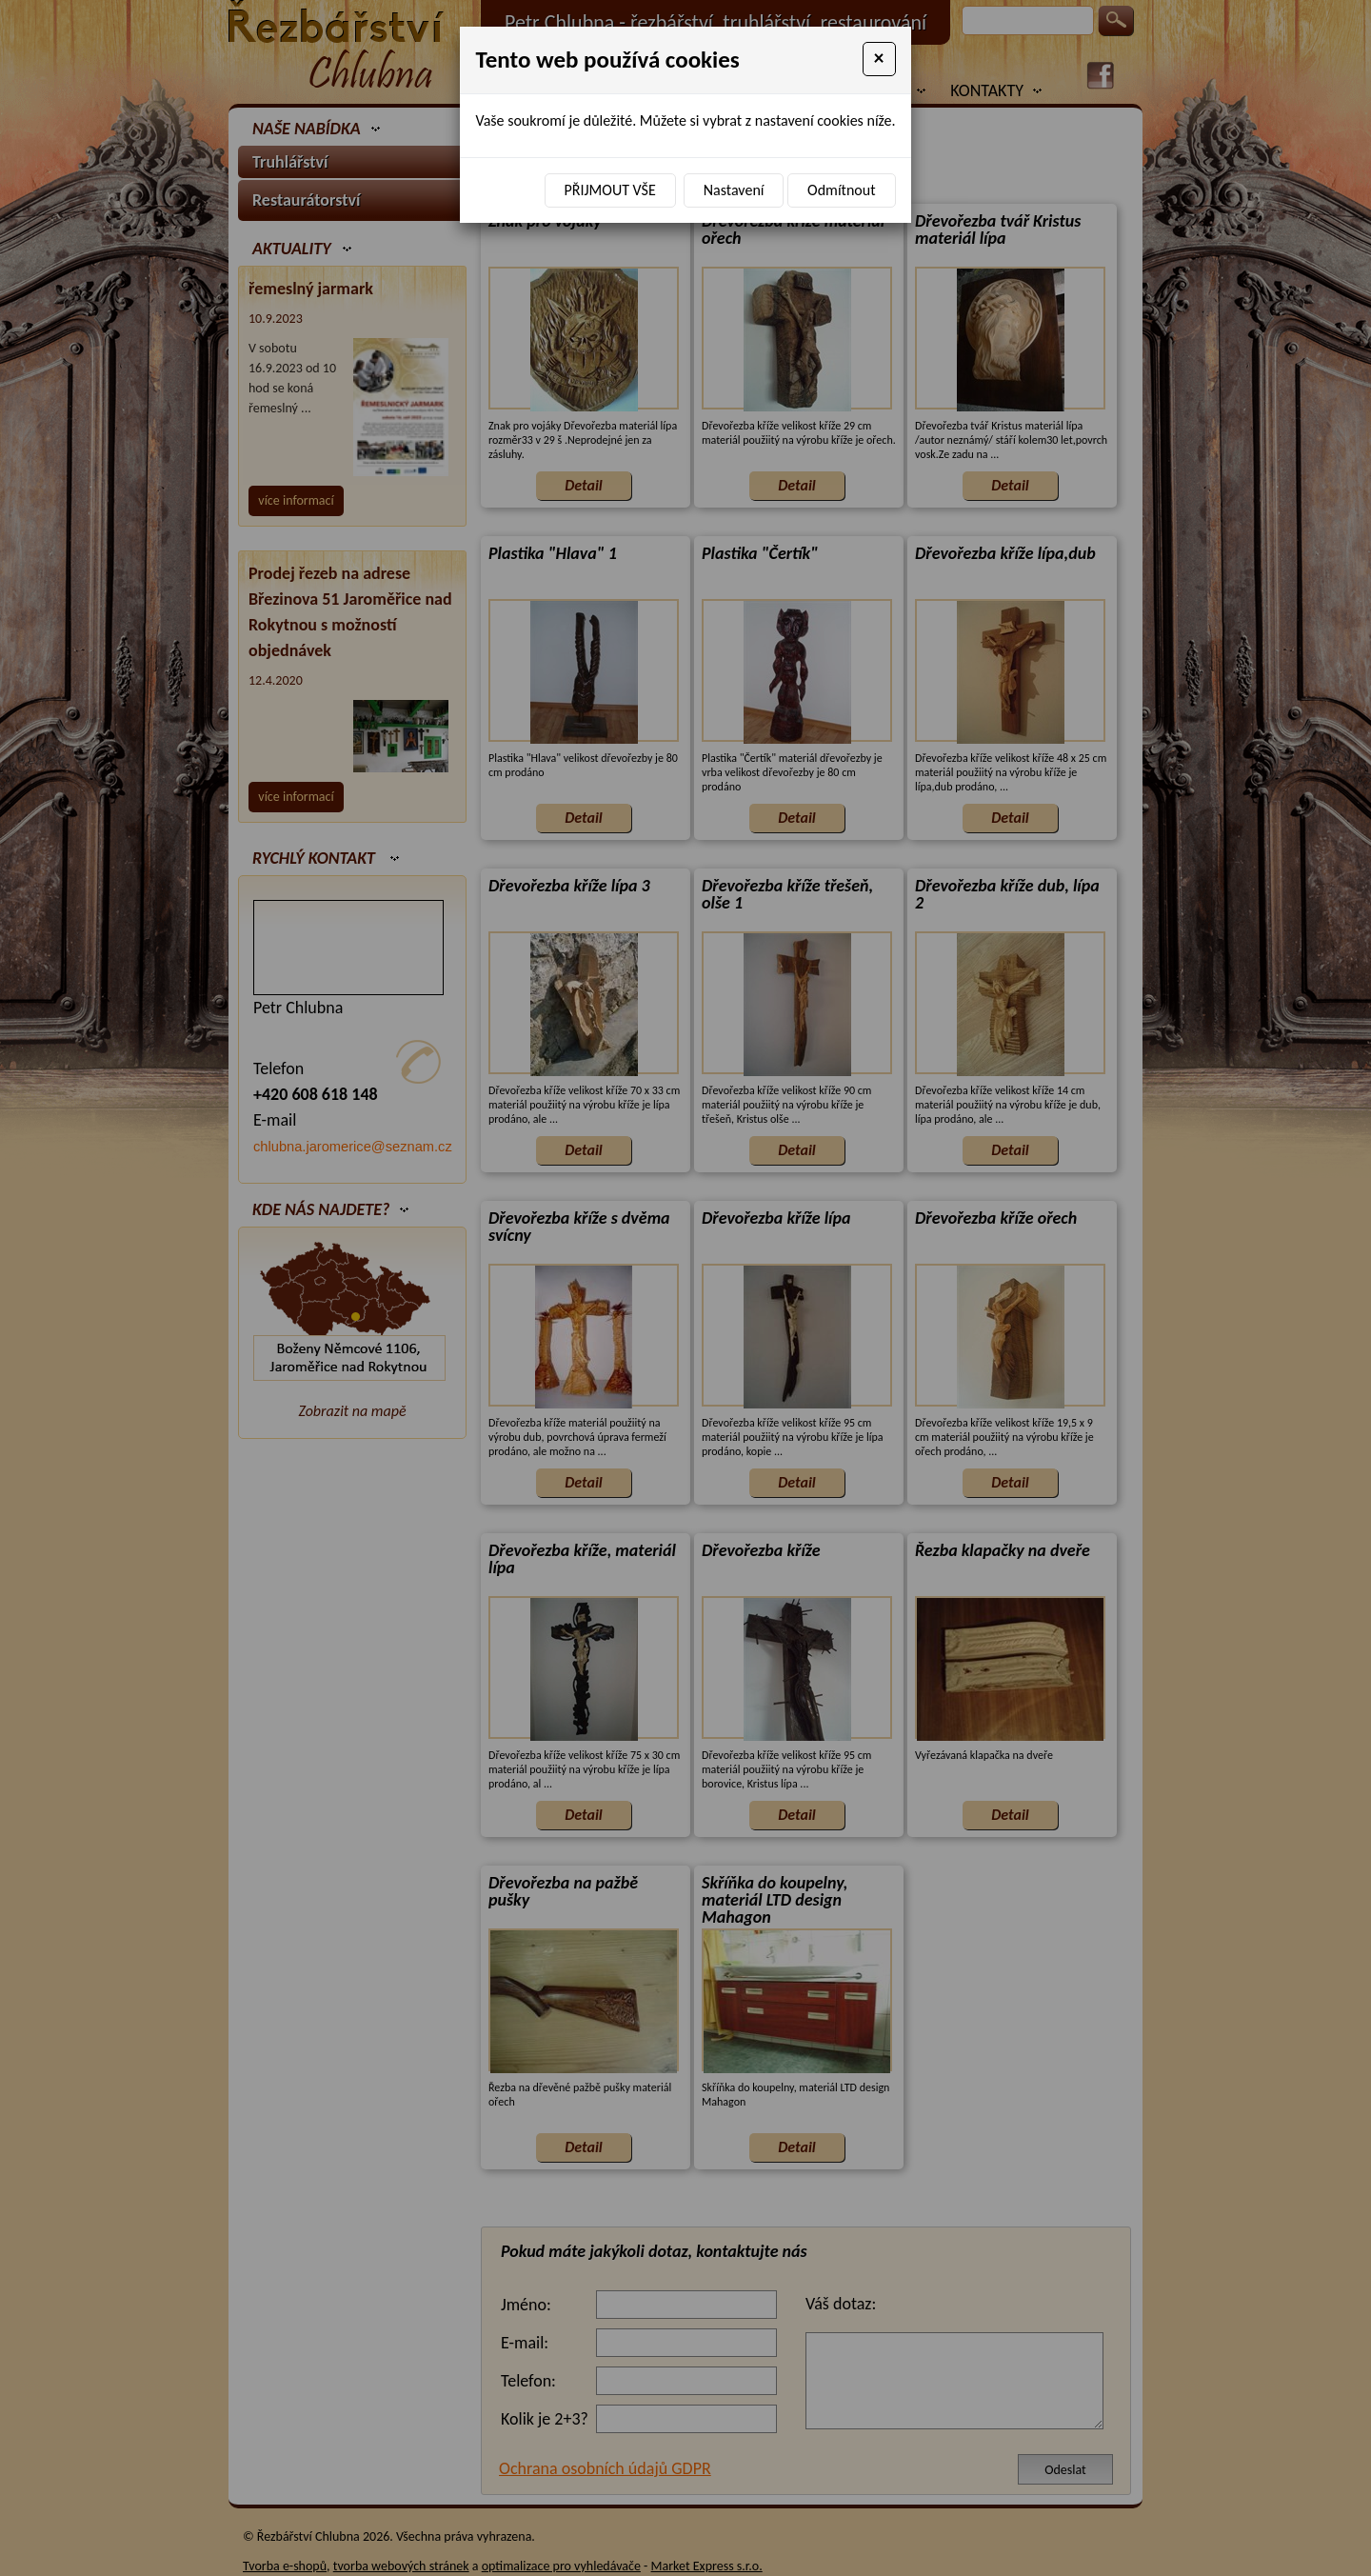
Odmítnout (841, 190)
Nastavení (734, 190)
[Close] (879, 59)
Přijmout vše (610, 190)
